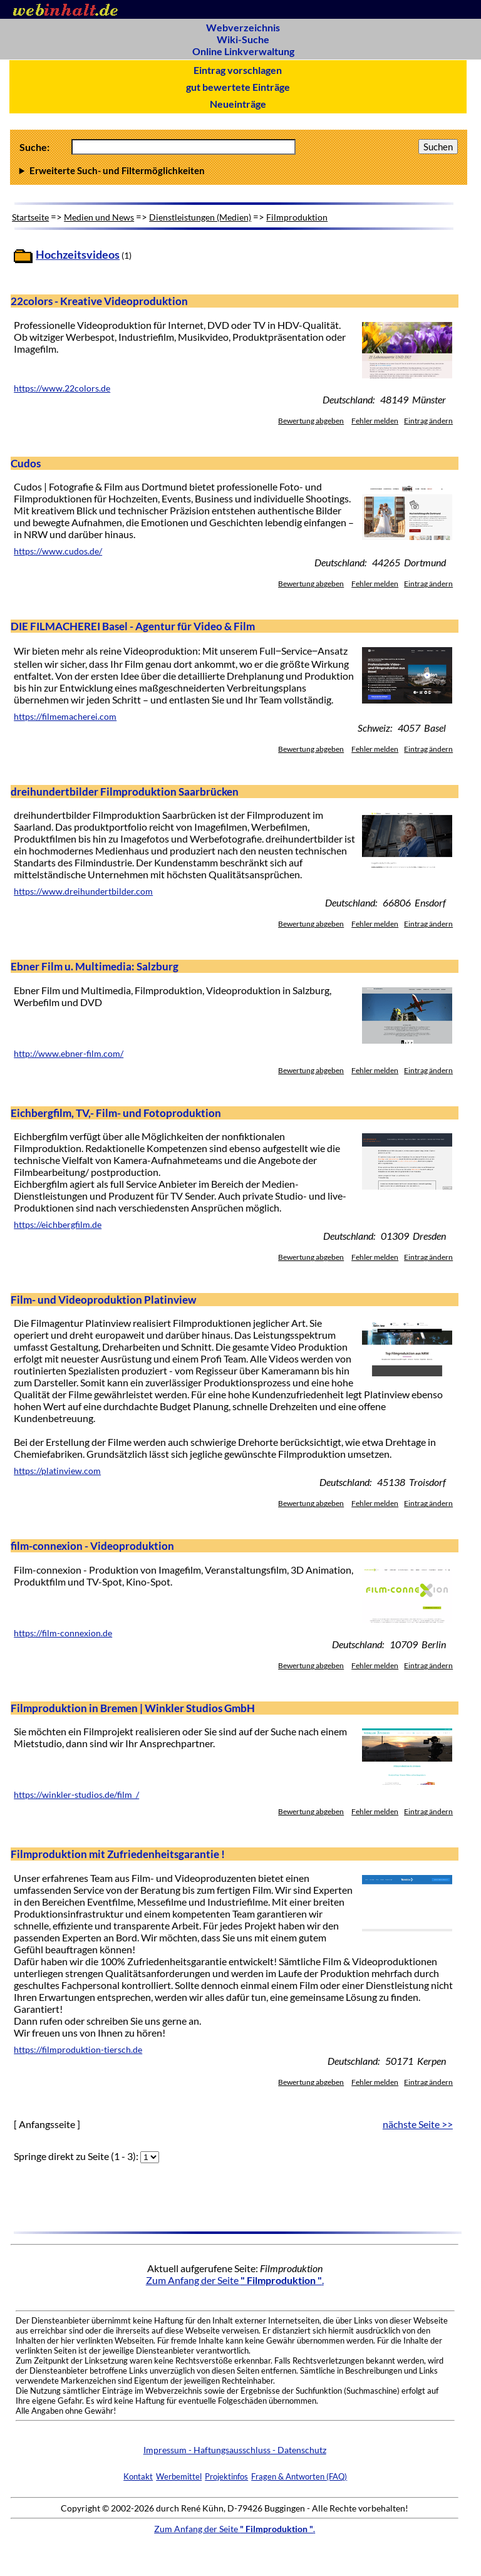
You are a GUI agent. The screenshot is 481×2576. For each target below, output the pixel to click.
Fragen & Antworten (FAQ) (299, 2476)
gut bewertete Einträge (238, 87)
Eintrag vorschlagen (238, 70)
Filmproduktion (297, 217)
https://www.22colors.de (62, 388)
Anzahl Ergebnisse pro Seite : (238, 170)
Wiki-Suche (243, 39)
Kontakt (138, 2476)
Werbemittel (179, 2476)
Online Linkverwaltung (243, 51)
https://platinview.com (57, 1471)
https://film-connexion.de (63, 1633)
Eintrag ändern (428, 421)
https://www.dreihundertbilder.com (83, 891)
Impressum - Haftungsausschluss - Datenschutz (234, 2449)
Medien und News (99, 217)
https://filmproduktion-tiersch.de (78, 2050)
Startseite (30, 217)
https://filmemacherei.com (65, 717)
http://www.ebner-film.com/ (68, 1054)
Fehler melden (374, 421)
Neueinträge (238, 104)
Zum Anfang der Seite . (235, 2280)
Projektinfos (226, 2476)
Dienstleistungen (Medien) (200, 217)
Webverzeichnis (243, 27)
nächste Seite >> (418, 2124)
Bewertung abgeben (311, 421)
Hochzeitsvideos (78, 254)
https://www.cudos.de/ (58, 551)
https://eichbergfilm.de (57, 1225)
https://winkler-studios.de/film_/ (76, 1795)
